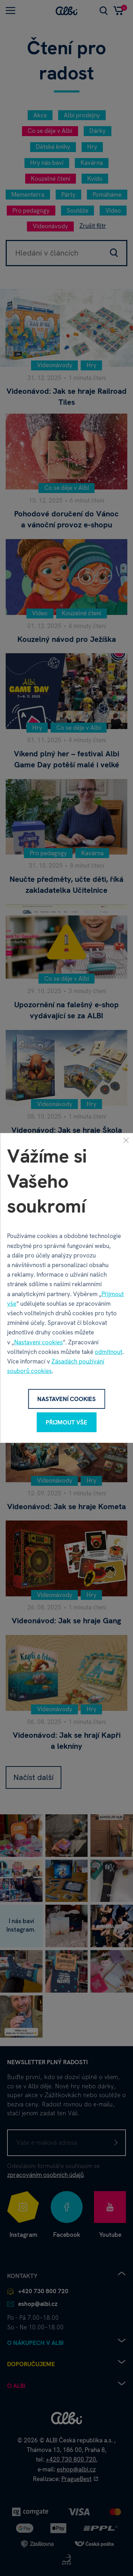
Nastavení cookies (38, 1342)
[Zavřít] (125, 1140)
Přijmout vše (66, 1422)
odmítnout (108, 1352)
